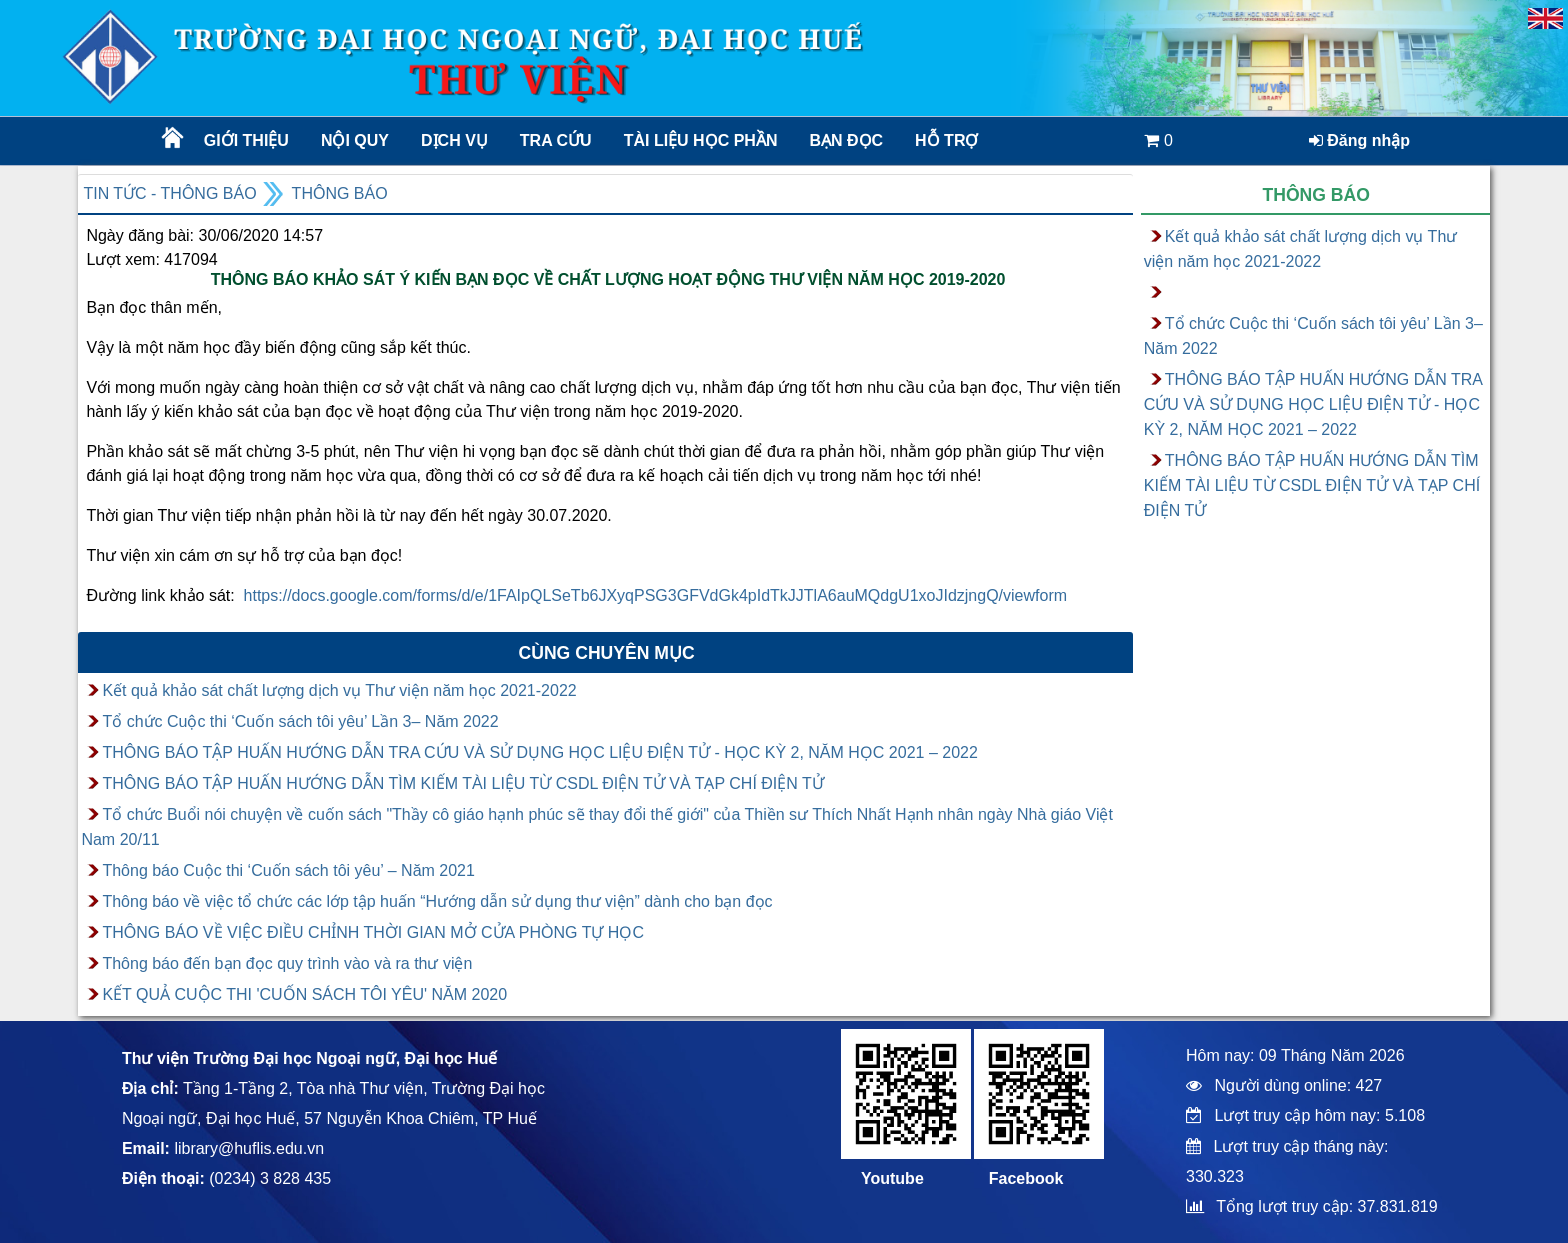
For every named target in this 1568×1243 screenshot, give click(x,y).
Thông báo (340, 193)
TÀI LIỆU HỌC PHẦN (699, 140)
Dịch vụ (454, 140)
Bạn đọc (846, 140)
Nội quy (355, 140)
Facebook (1026, 1178)
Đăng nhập (1359, 140)
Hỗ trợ (946, 140)
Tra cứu (556, 140)
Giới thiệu (246, 140)
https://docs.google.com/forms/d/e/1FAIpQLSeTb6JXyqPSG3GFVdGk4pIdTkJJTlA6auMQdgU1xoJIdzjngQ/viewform (655, 595)
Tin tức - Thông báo (169, 193)
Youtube (892, 1178)
